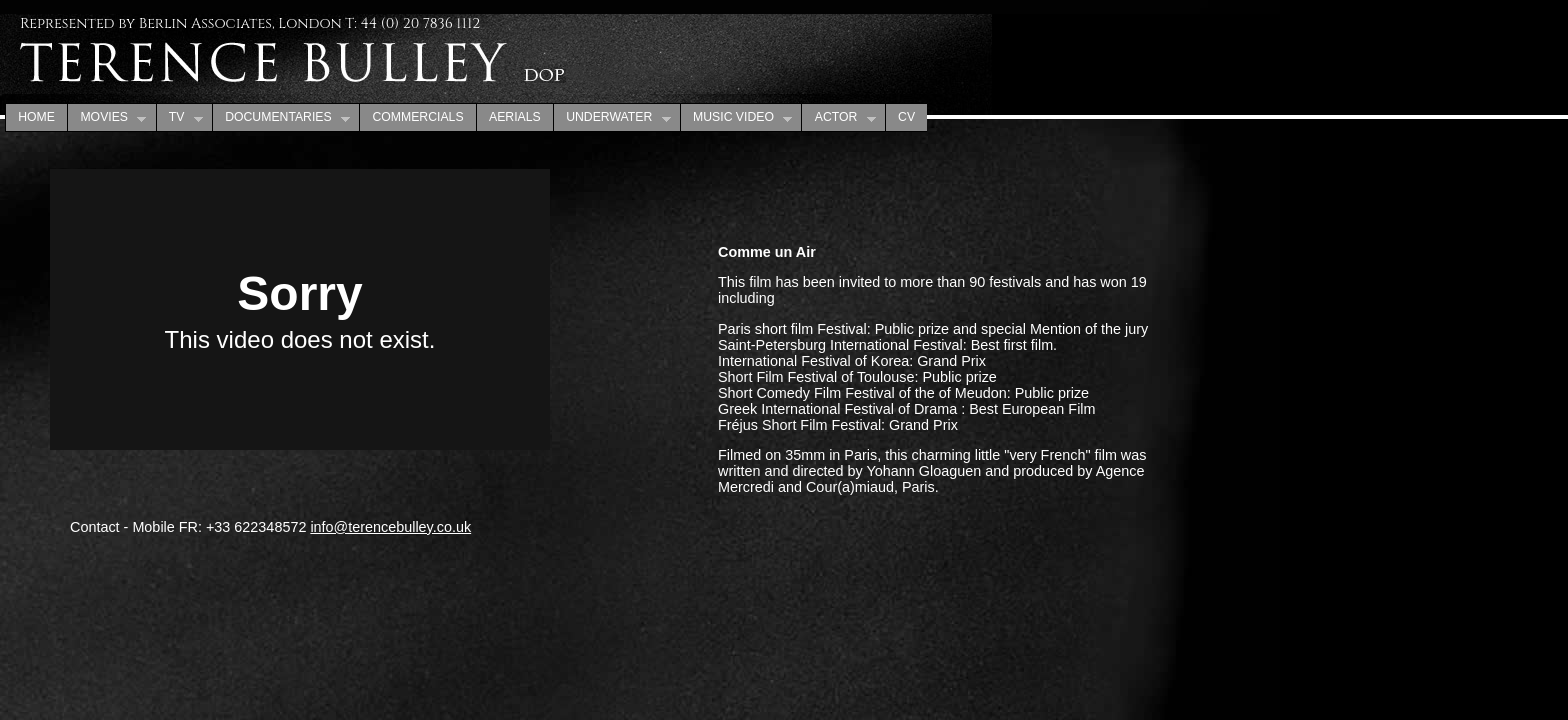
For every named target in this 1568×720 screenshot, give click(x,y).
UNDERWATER (612, 118)
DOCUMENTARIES (281, 118)
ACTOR (838, 118)
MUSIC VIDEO (736, 118)
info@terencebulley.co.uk (390, 527)
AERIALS (515, 117)
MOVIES (106, 118)
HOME (36, 117)
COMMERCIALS (417, 117)
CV (906, 117)
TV (179, 118)
